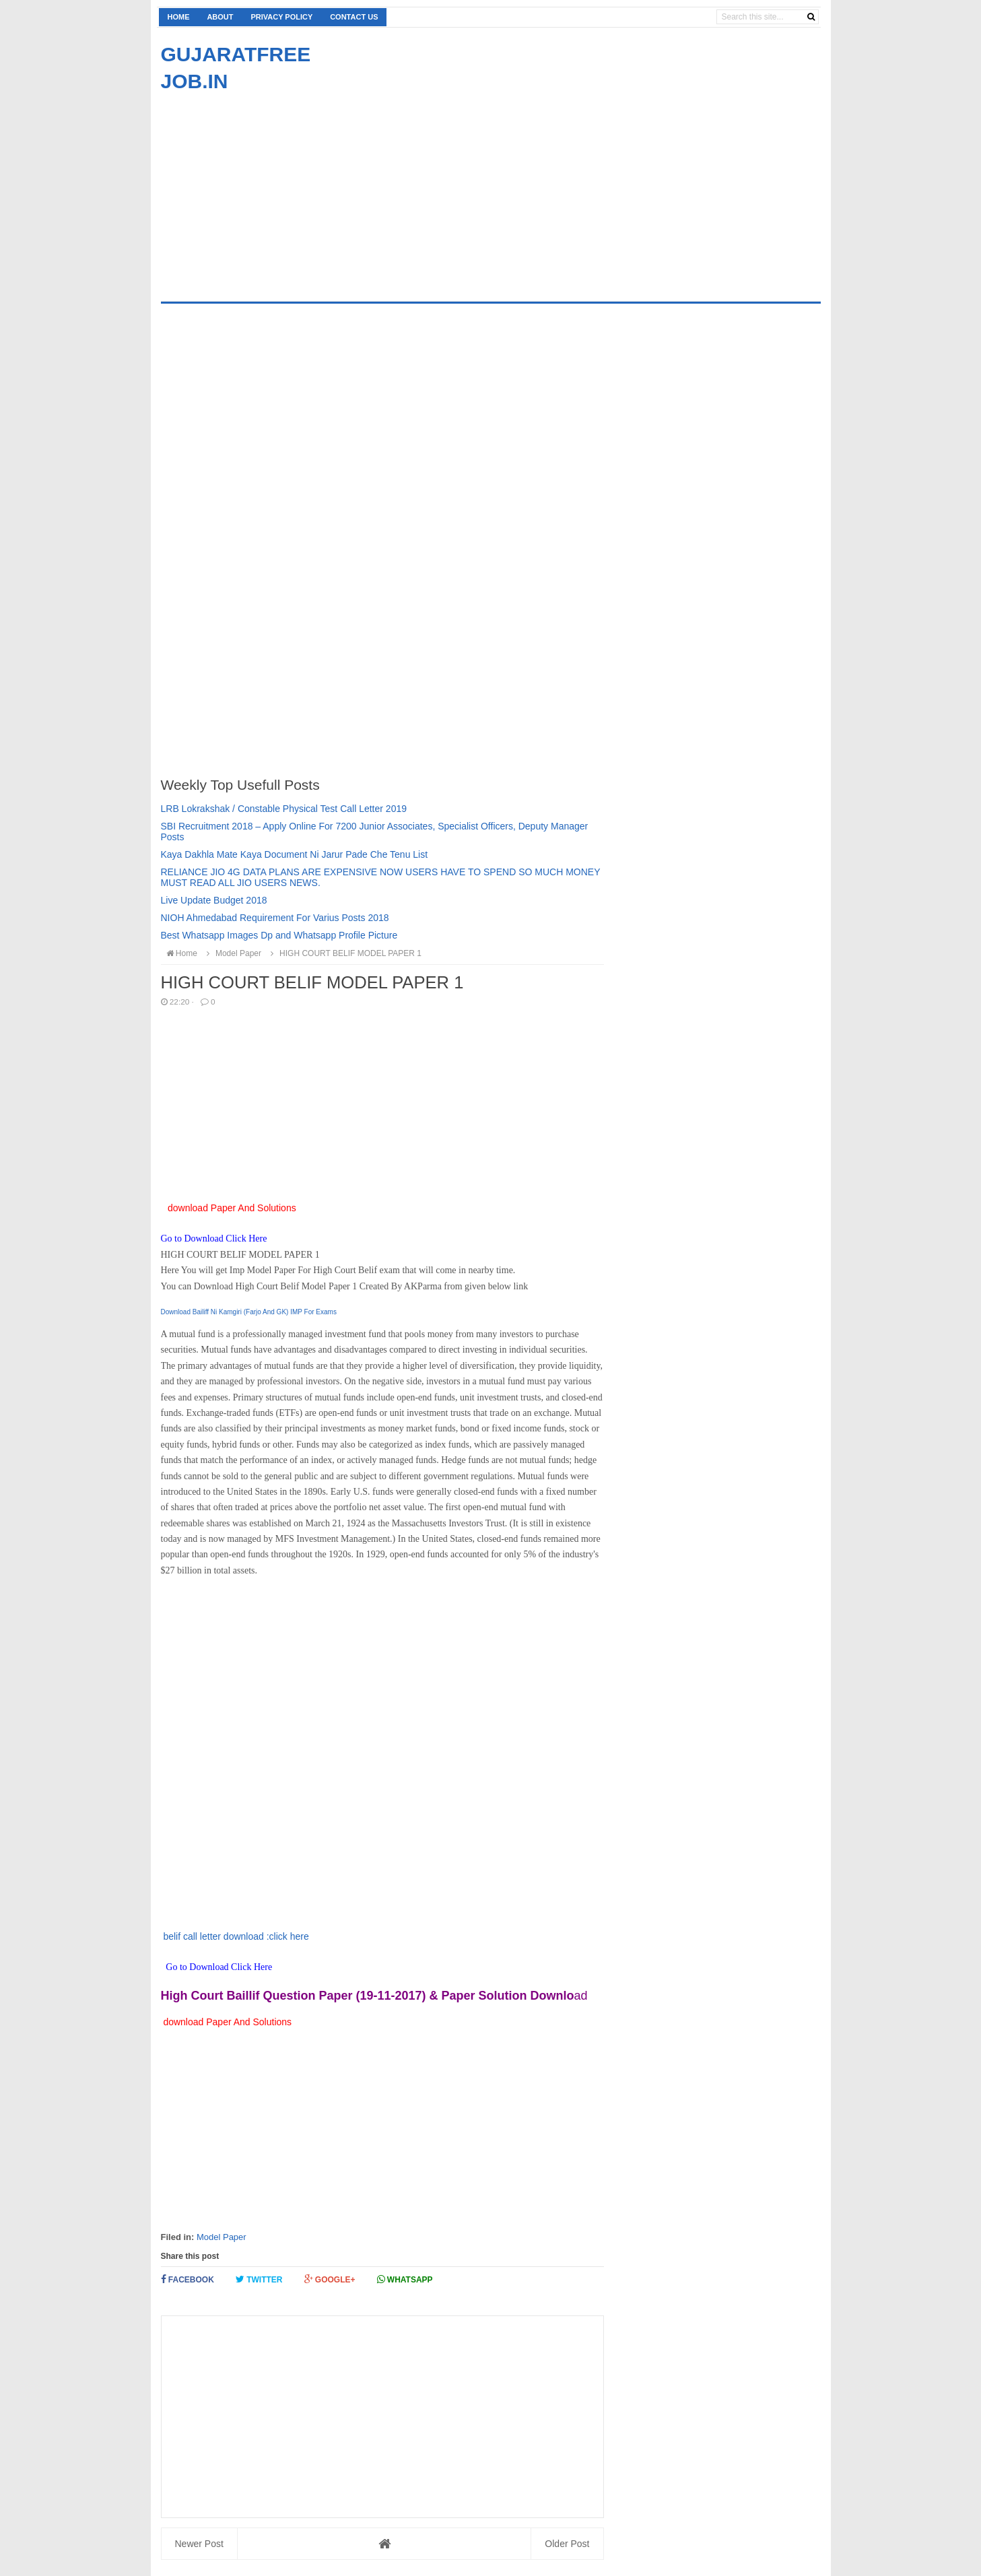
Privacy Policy (281, 17)
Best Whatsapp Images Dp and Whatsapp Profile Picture (279, 935)
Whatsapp (405, 2279)
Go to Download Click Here (215, 1238)
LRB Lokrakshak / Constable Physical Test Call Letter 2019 (284, 808)
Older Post (567, 2543)
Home (179, 17)
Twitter (259, 2279)
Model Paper (221, 2237)
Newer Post (199, 2543)
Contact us (354, 17)
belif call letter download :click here (235, 1936)
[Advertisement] (274, 189)
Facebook (187, 2279)
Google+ (330, 2279)
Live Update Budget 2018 (214, 900)
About (220, 17)
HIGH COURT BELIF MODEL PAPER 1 (344, 953)
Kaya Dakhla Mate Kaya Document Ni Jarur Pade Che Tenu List (294, 854)
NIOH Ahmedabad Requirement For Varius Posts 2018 (275, 917)
